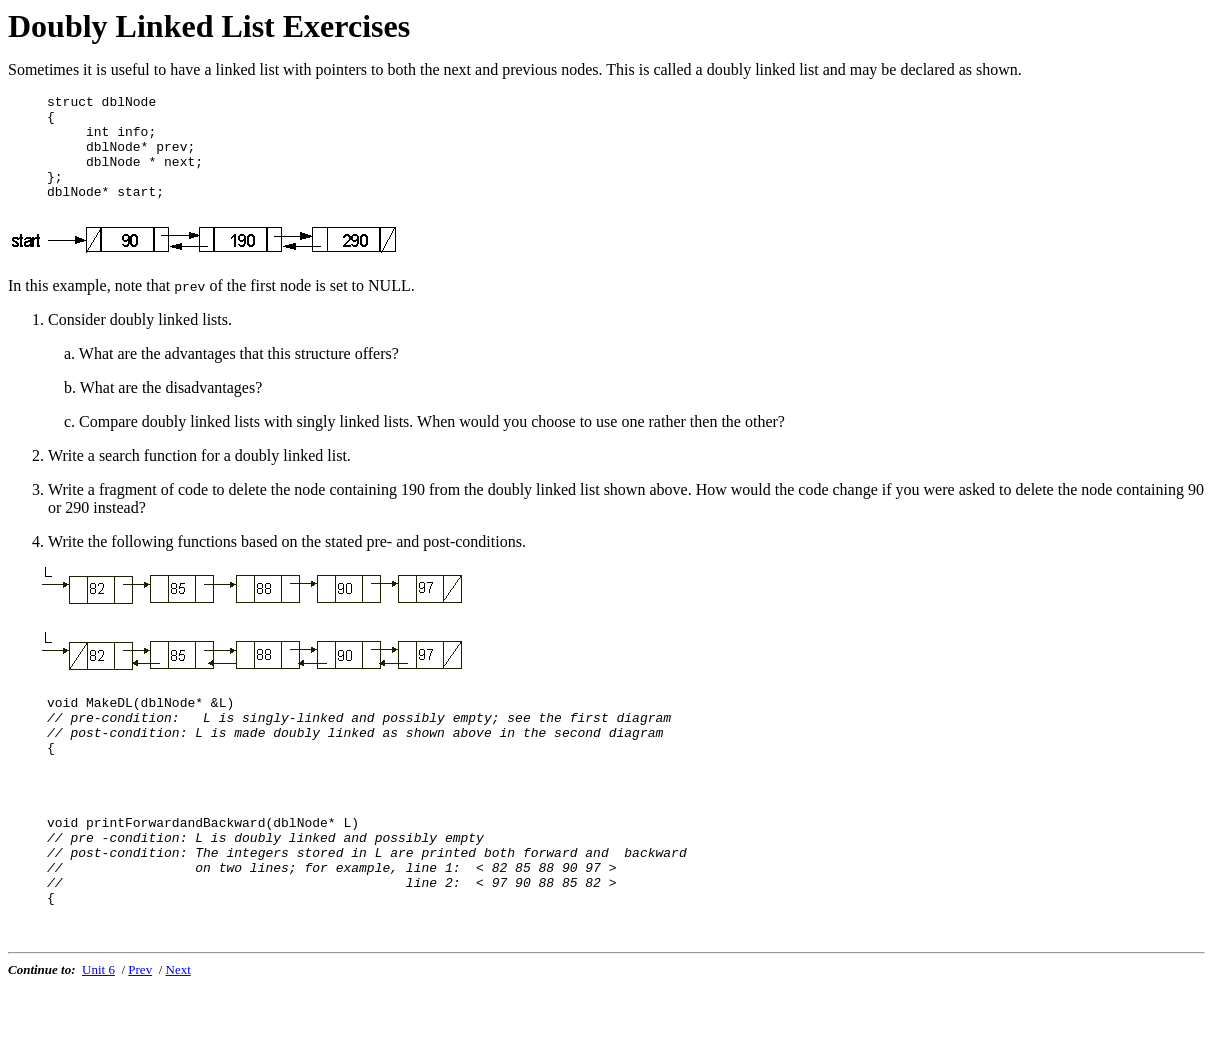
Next (178, 1038)
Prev (140, 1038)
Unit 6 (98, 1038)
